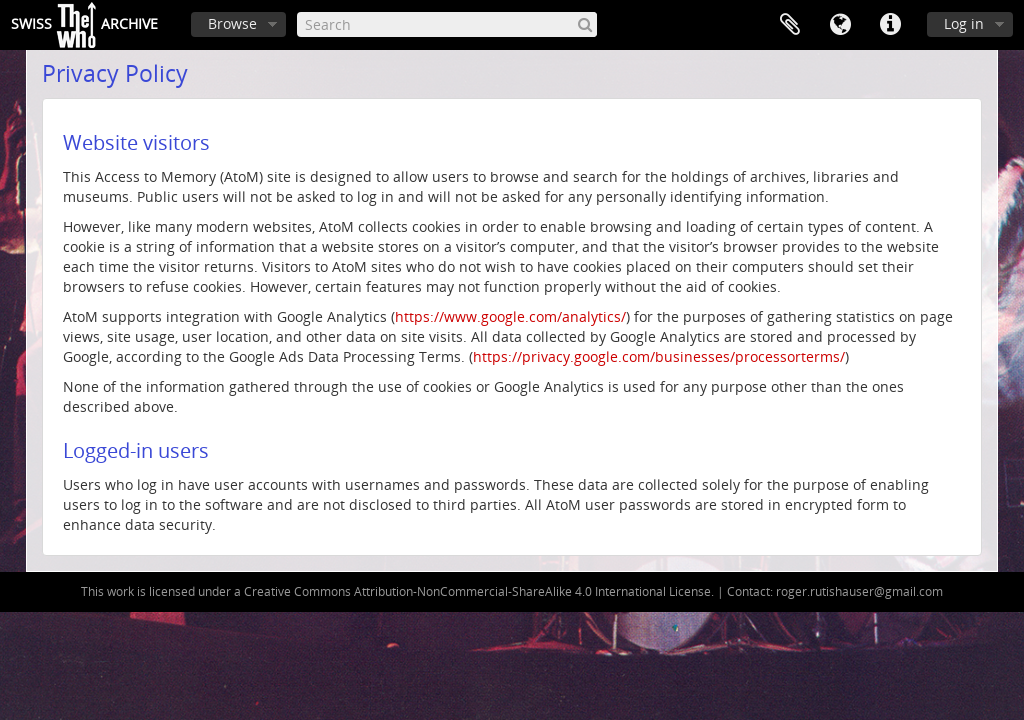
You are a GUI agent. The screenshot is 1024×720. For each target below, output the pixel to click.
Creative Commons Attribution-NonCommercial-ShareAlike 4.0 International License (477, 591)
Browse (232, 23)
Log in (964, 23)
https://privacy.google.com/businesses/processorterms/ (659, 356)
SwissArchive (84, 25)
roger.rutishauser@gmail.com (859, 591)
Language (840, 25)
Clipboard (790, 25)
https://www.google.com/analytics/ (510, 316)
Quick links (890, 25)
